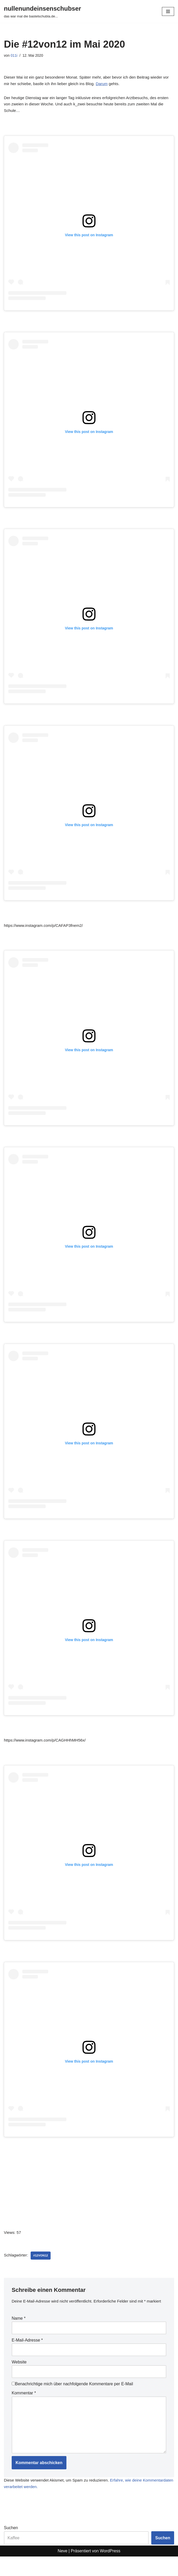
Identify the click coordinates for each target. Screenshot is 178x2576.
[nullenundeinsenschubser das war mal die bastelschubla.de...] (42, 11)
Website (19, 2378)
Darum (113, 84)
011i (14, 56)
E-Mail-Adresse (27, 2356)
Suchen (11, 2547)
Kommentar (24, 2409)
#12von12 (42, 2264)
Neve (62, 2570)
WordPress (110, 2570)
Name (18, 2333)
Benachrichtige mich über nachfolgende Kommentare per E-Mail (72, 2400)
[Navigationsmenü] (168, 11)
